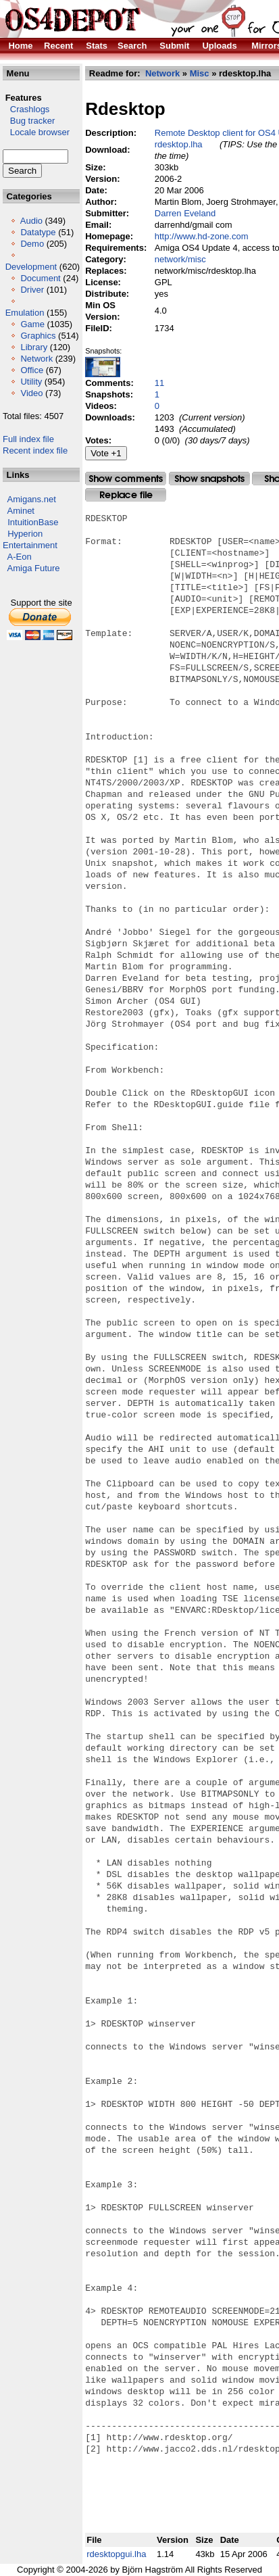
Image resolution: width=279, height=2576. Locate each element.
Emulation (25, 313)
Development (31, 267)
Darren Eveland (185, 213)
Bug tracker (29, 121)
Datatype (37, 232)
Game (32, 324)
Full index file (28, 439)
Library (33, 347)
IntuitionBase (32, 522)
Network (36, 359)
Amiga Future (33, 568)
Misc (199, 73)
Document (40, 278)
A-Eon (19, 557)
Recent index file (35, 450)
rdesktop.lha (179, 144)
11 (159, 383)
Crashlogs (26, 109)
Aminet (20, 511)
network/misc (180, 259)
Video (31, 393)
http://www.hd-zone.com (202, 236)
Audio (31, 221)
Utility (31, 381)
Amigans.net (31, 499)
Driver (32, 290)
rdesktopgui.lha (116, 2554)
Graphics (37, 336)
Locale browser (36, 132)
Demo (32, 244)
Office (31, 370)
